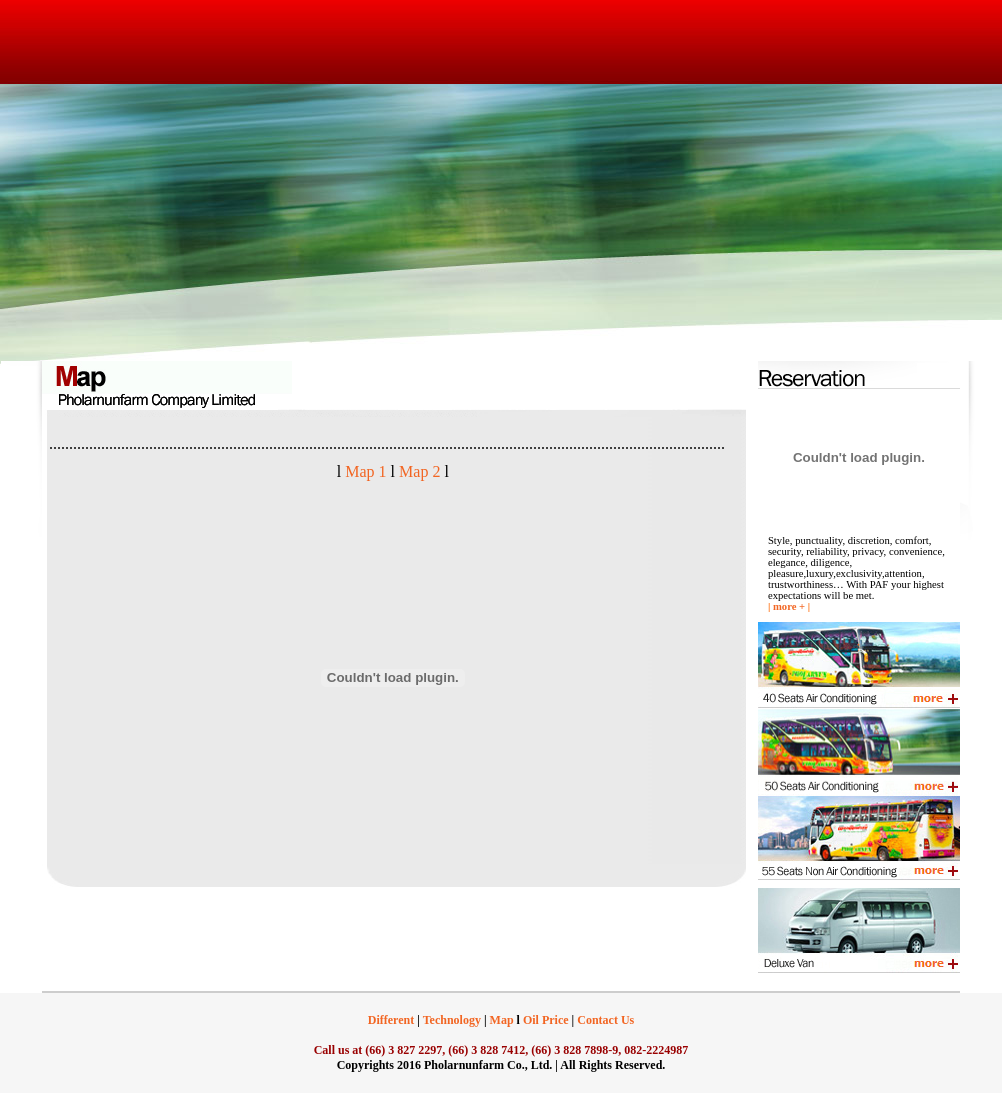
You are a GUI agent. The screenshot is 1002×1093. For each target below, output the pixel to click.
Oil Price (544, 1020)
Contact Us (605, 1020)
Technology (452, 1020)
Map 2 (417, 471)
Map (500, 1020)
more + (789, 606)
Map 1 (365, 471)
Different (391, 1020)
